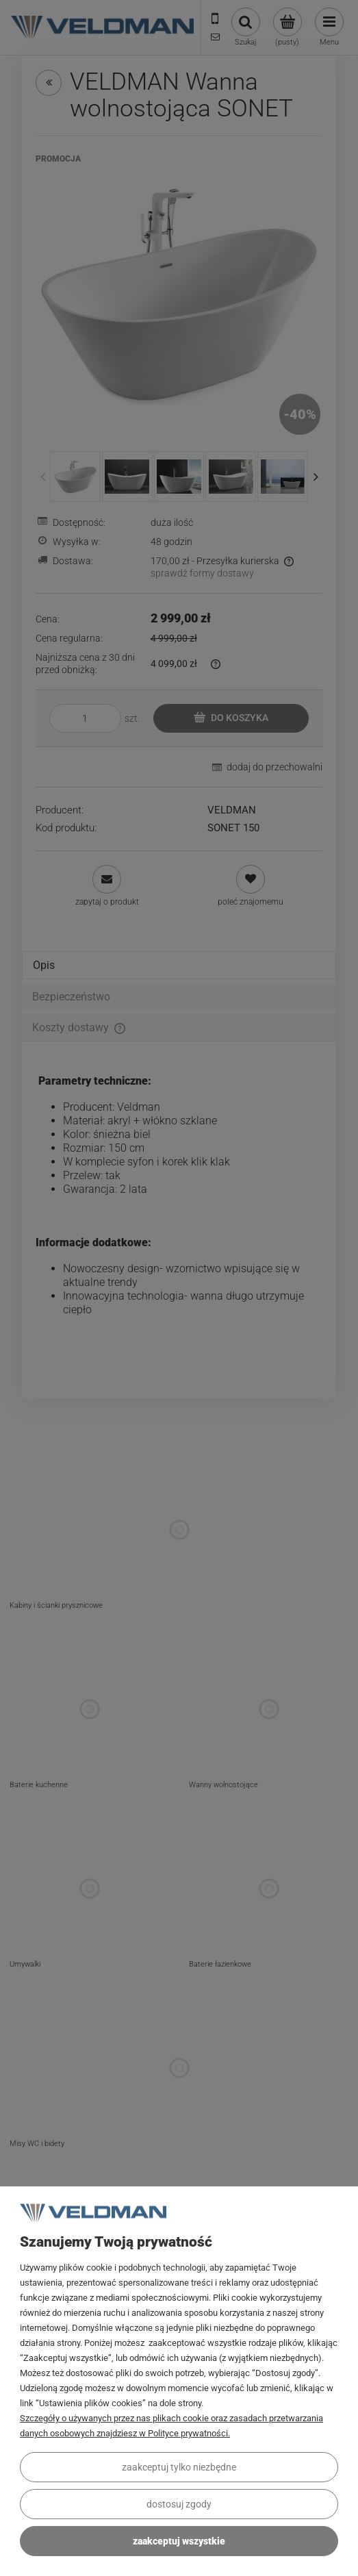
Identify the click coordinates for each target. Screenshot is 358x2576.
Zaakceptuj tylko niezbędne (179, 2467)
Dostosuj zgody (179, 2504)
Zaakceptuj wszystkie (179, 2541)
